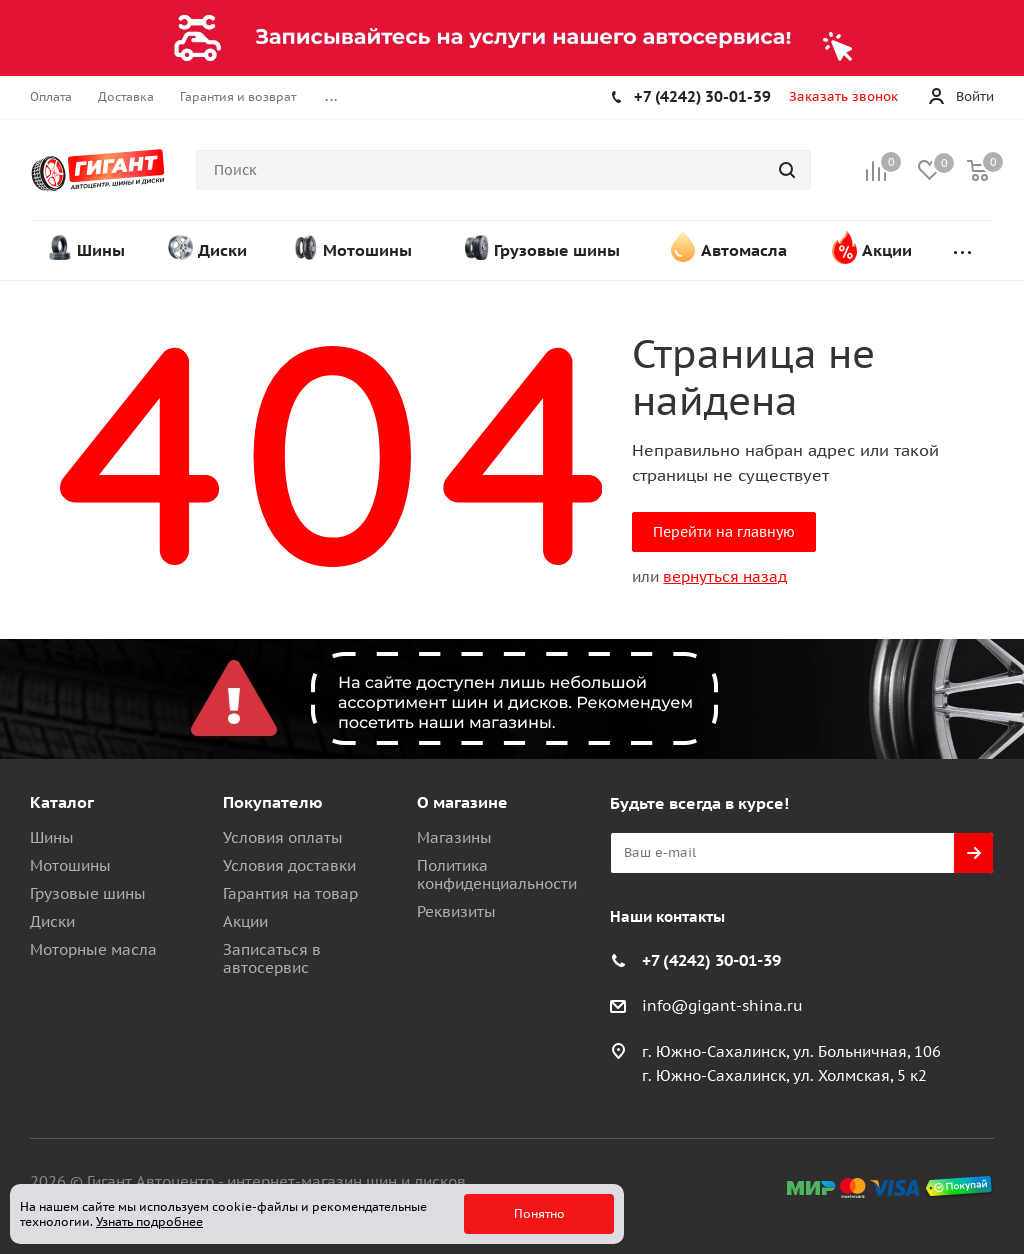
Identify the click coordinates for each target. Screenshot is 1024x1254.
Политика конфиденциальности (497, 874)
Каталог (62, 802)
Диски (52, 921)
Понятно (539, 1213)
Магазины (454, 837)
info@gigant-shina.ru (722, 1005)
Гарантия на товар (290, 893)
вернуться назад (725, 576)
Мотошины (70, 865)
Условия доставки (289, 865)
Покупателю (273, 802)
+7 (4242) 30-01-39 (702, 96)
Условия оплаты (283, 837)
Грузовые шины (88, 893)
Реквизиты (456, 911)
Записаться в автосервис (272, 958)
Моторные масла (93, 949)
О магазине (462, 802)
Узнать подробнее (149, 1221)
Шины (52, 837)
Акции (245, 921)
